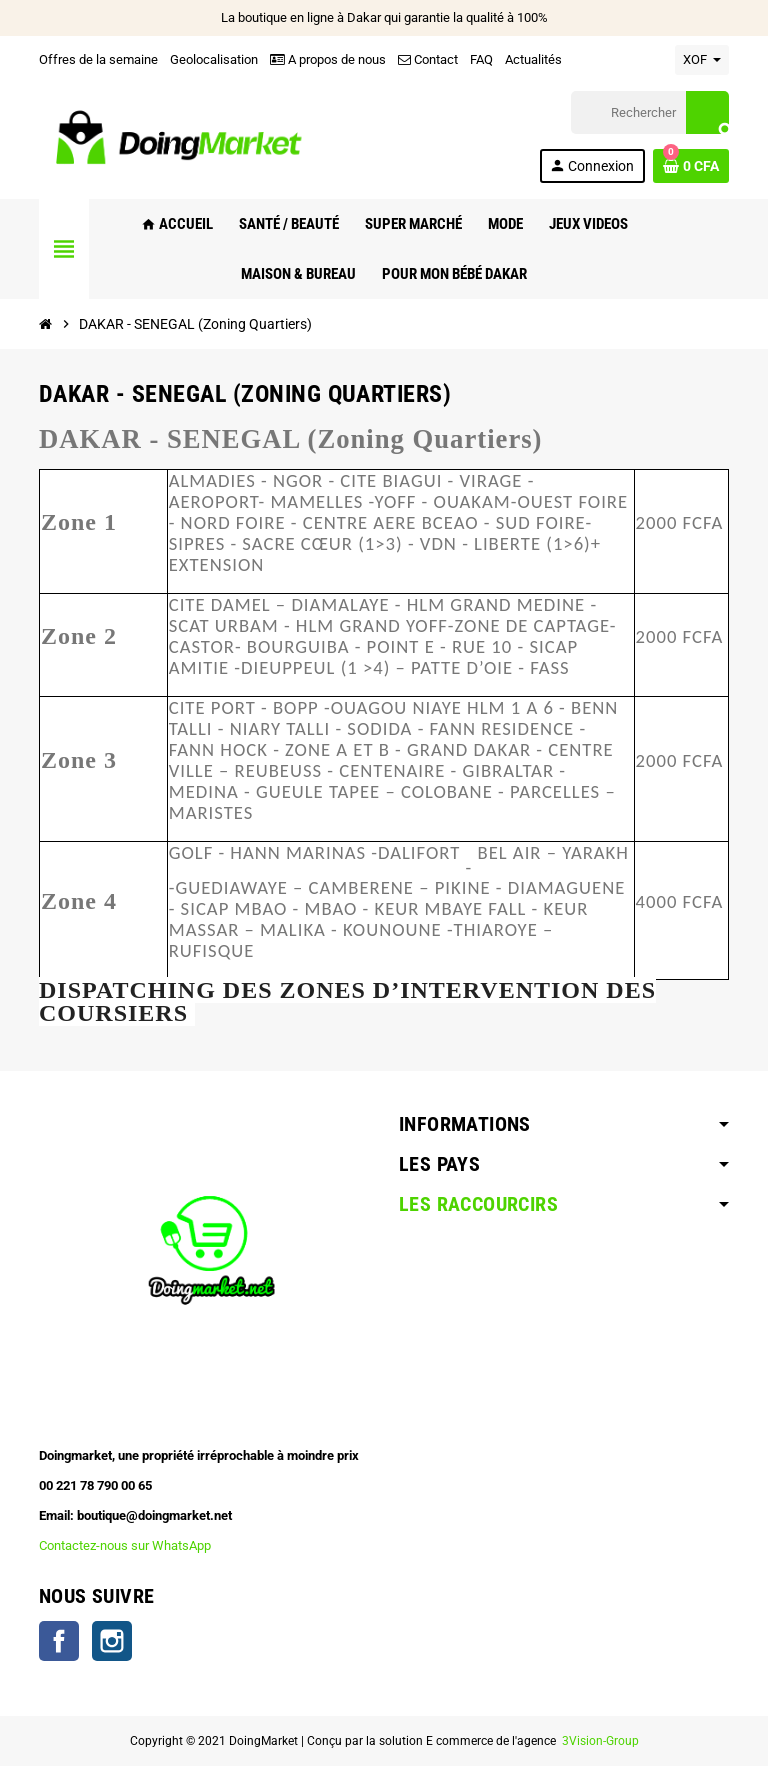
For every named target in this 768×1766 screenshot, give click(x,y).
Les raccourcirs (478, 1204)
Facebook (59, 1641)
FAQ (481, 59)
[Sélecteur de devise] (702, 60)
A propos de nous (328, 59)
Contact (428, 59)
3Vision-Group (599, 1741)
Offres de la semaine (98, 59)
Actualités (533, 59)
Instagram (112, 1641)
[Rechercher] (650, 112)
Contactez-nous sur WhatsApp (125, 1545)
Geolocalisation (214, 59)
